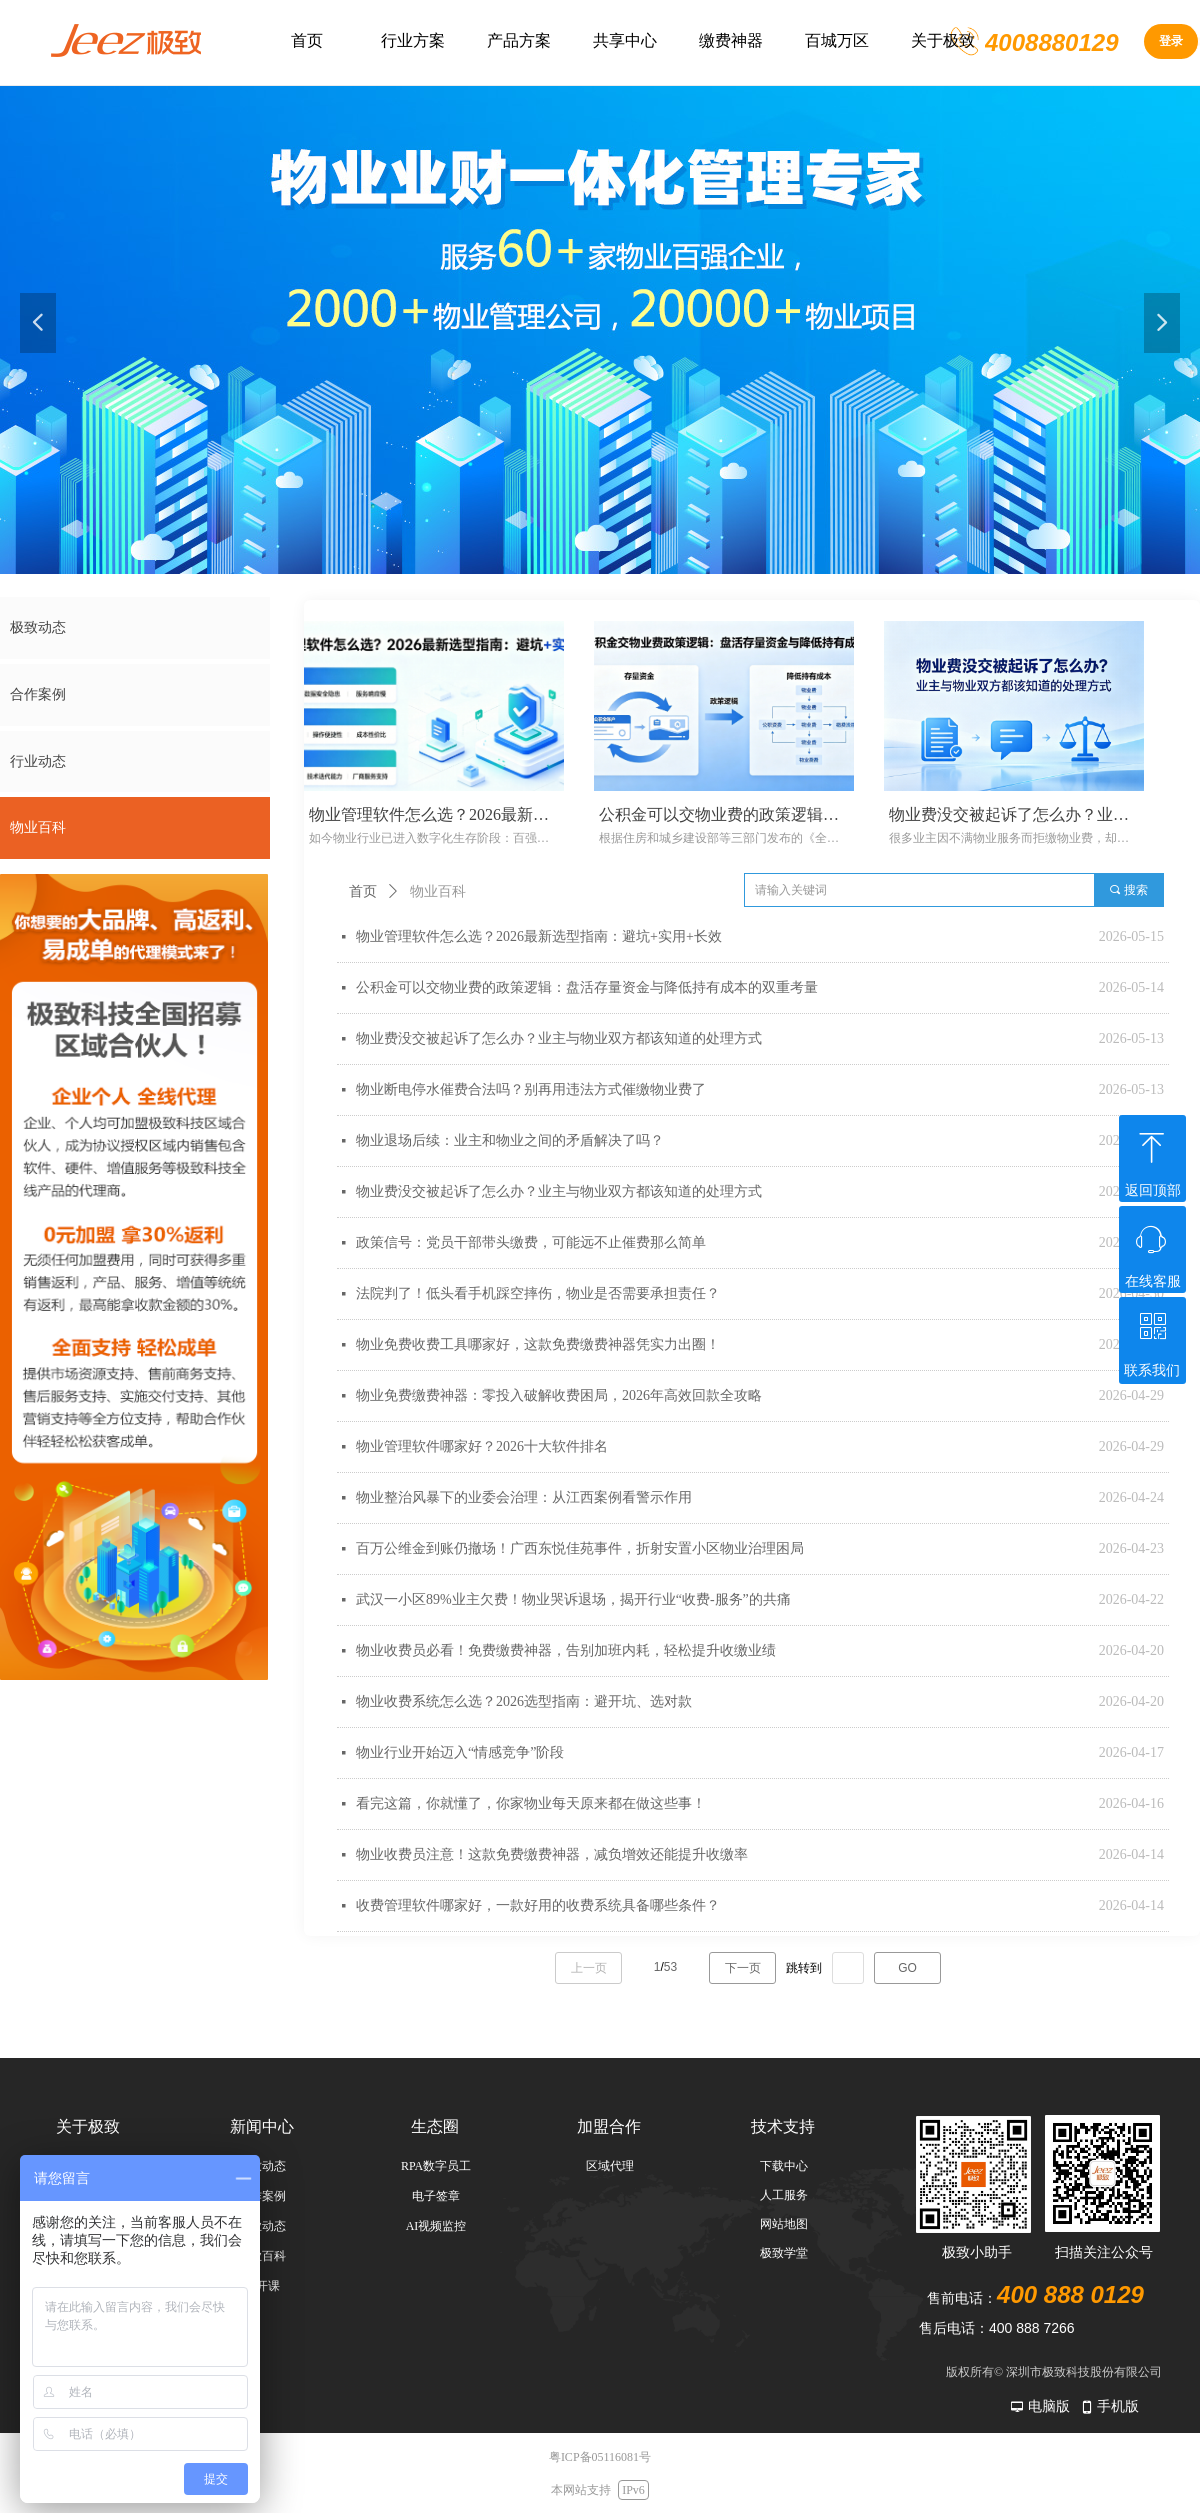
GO (907, 1968)
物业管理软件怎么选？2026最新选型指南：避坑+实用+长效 (539, 936)
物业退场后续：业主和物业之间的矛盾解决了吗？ (510, 1140)
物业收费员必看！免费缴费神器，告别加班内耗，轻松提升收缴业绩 (566, 1650)
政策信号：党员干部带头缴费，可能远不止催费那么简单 (531, 1242)
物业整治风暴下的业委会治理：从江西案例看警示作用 (524, 1497)
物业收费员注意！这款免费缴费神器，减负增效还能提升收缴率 (552, 1854)
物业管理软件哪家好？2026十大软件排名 (482, 1446)
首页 (363, 891)
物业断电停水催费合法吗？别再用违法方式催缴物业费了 (531, 1089)
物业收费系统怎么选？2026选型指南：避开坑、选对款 (524, 1701)
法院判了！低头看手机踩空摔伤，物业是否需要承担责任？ (538, 1293)
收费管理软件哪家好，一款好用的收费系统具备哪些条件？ (538, 1905)
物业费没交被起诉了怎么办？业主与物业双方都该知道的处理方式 (559, 1038)
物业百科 (438, 891)
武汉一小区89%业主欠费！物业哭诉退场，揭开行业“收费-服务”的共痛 (573, 1599)
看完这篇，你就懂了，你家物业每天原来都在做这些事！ (531, 1803)
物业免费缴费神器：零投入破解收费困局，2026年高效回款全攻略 (559, 1395)
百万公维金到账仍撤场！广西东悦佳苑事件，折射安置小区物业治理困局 (580, 1548)
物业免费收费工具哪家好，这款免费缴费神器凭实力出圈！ (538, 1344)
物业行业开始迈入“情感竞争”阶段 (460, 1752)
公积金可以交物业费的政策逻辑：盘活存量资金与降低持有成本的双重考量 (587, 987)
